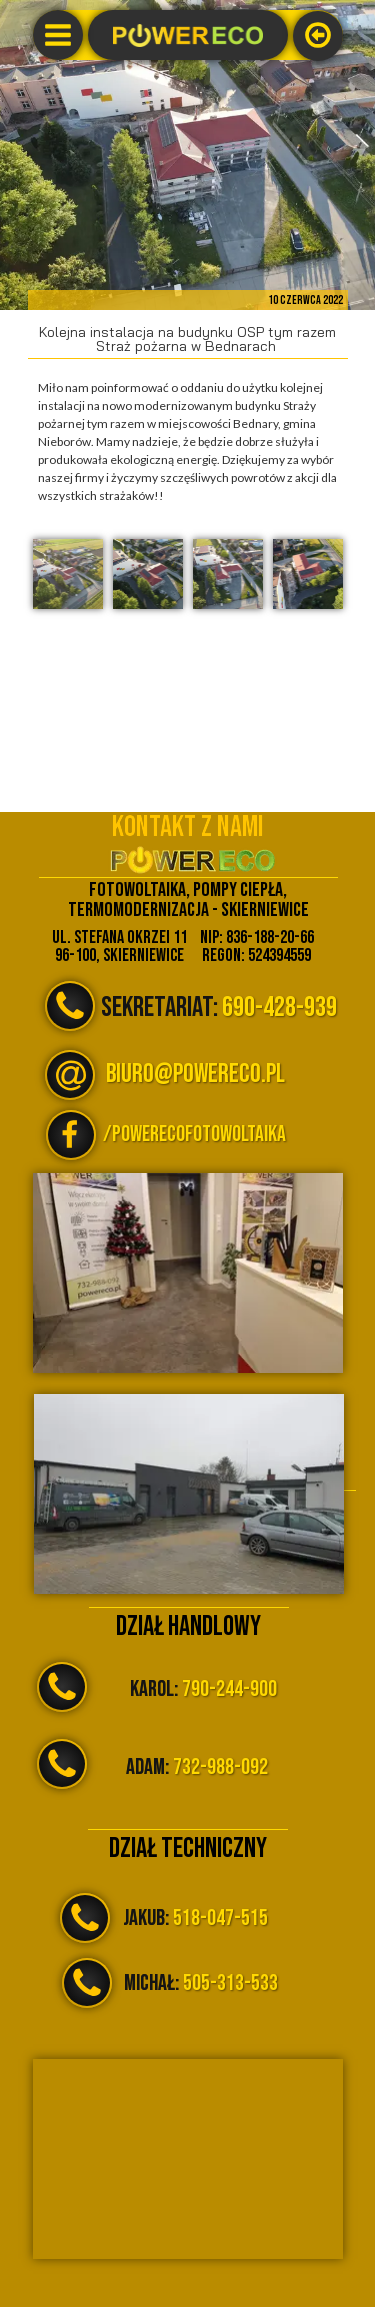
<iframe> (188, 2159)
